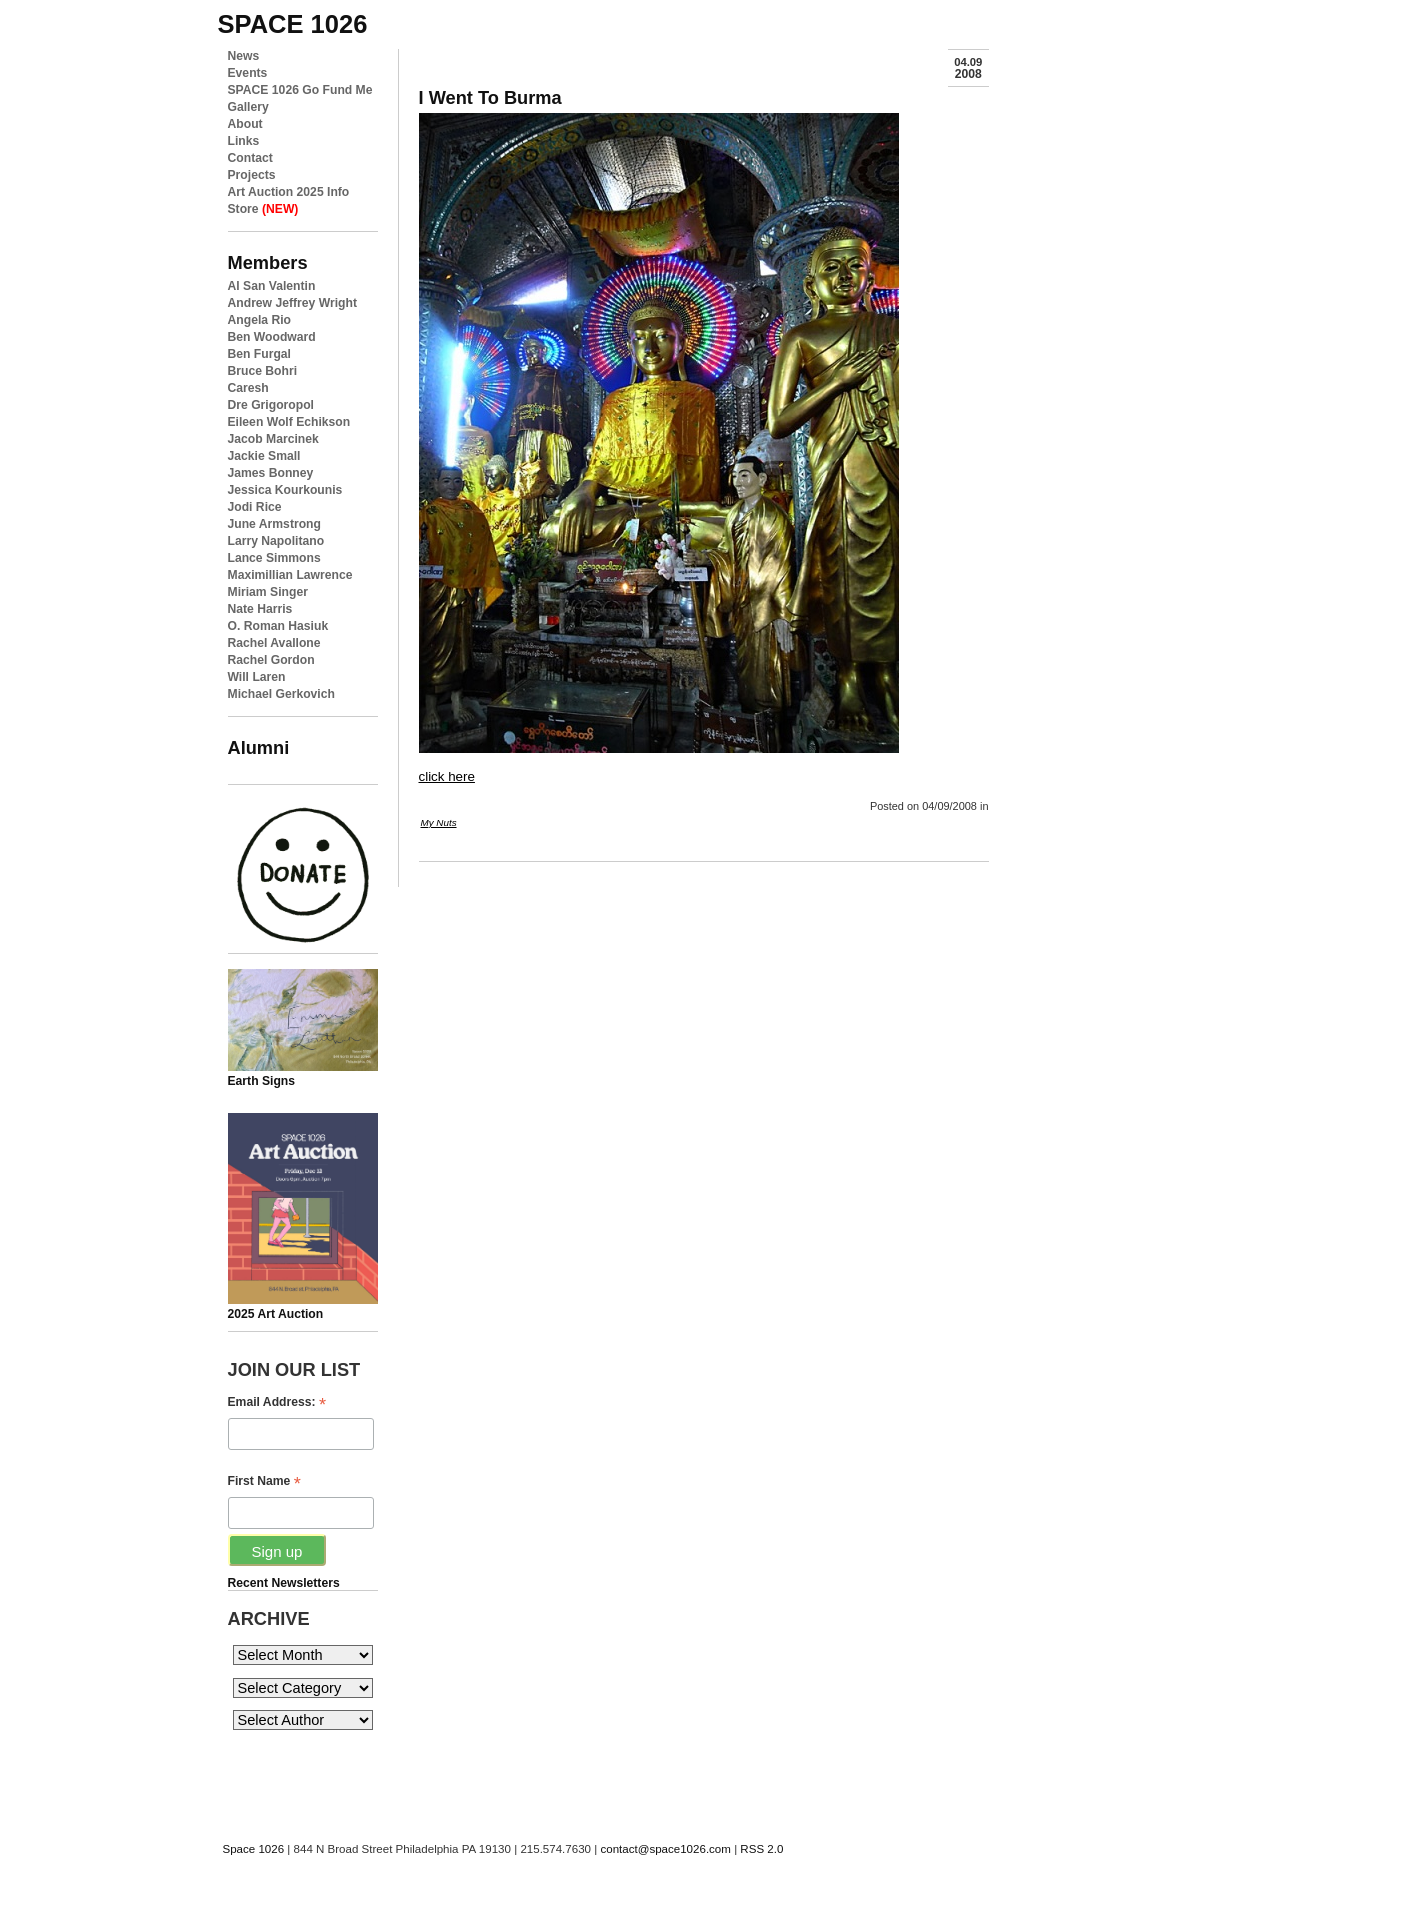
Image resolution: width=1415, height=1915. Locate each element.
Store (263, 209)
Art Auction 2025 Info (289, 192)
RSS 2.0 (761, 1849)
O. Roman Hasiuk (278, 626)
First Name (264, 1481)
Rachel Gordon (271, 660)
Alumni (259, 747)
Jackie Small (264, 456)
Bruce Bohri (263, 371)
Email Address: (277, 1402)
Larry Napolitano (276, 541)
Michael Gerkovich (281, 694)
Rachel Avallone (274, 643)
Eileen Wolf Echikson (289, 422)
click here (447, 776)
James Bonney (271, 473)
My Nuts (439, 822)
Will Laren (257, 677)
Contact (250, 158)
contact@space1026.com (665, 1849)
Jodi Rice (255, 507)
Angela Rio (260, 320)
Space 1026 (254, 1849)
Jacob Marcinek (273, 439)
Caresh (248, 388)
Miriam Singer (268, 592)
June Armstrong (274, 524)
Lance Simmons (274, 558)
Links (244, 141)
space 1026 (293, 24)
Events (248, 73)
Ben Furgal (260, 354)
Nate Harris (260, 609)
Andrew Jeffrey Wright (292, 303)
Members (268, 262)
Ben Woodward (272, 337)
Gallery (248, 107)
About (245, 124)
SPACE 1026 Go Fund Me (300, 90)
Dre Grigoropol (271, 405)
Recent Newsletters (284, 1583)
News (244, 56)
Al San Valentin (272, 286)
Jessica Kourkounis (285, 490)
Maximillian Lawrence (290, 575)
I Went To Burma (490, 97)
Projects (252, 175)
